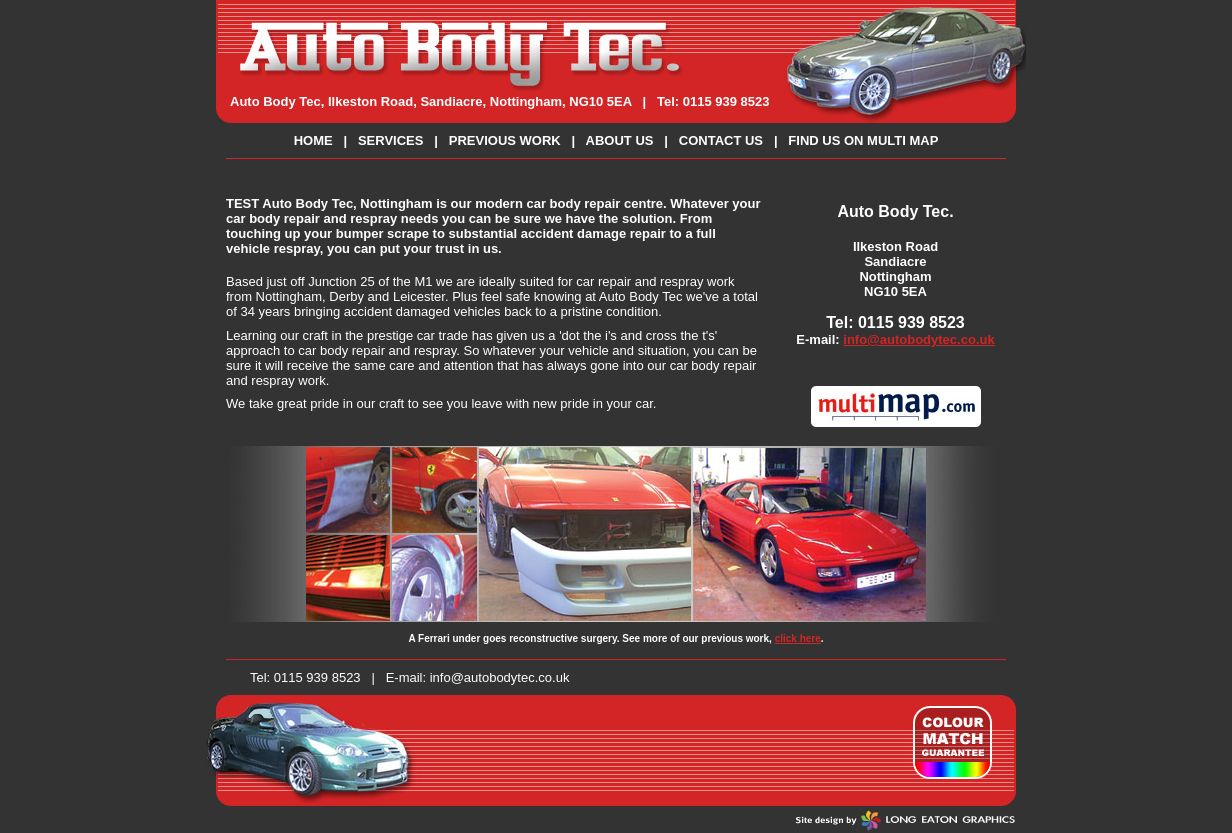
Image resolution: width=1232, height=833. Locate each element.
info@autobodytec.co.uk (918, 339)
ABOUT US (620, 140)
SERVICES (391, 140)
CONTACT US (721, 140)
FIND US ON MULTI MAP (863, 140)
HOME (313, 140)
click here (798, 638)
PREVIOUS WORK (505, 140)
